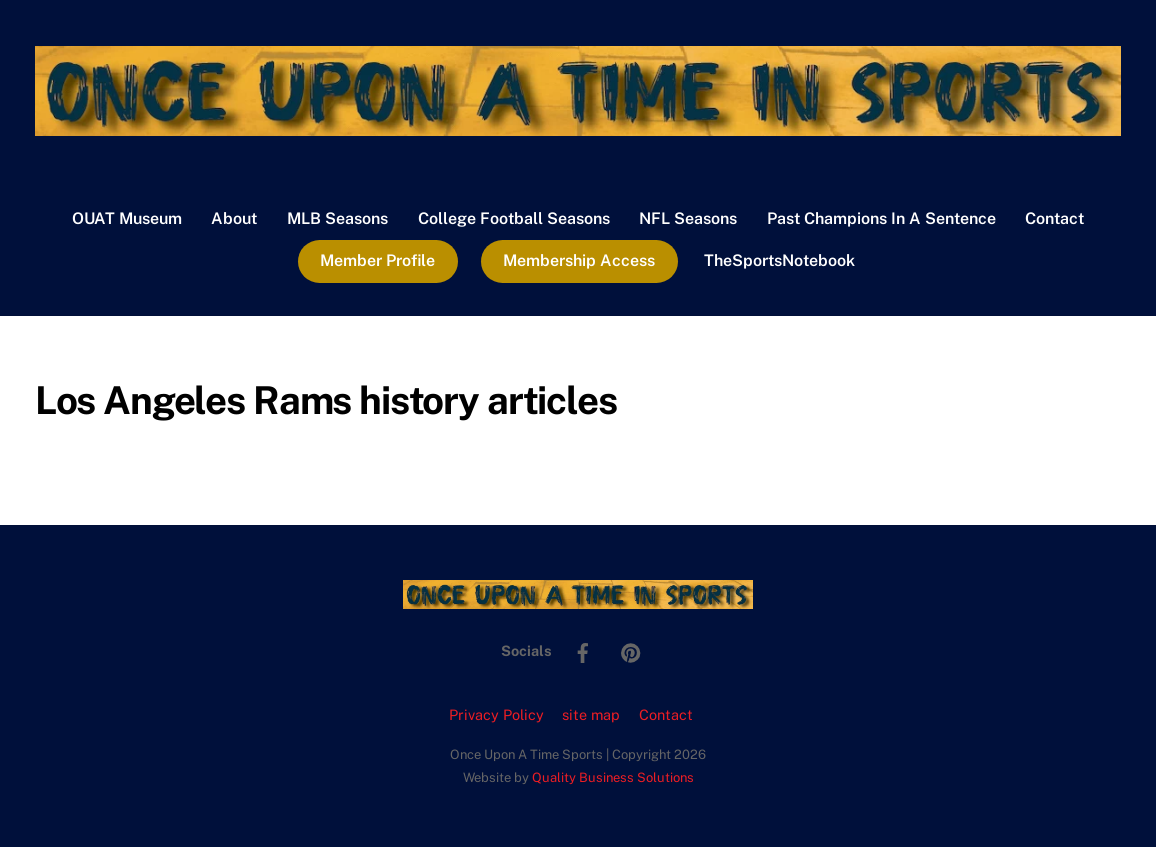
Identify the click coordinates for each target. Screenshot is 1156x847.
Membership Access (579, 260)
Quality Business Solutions (613, 777)
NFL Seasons (688, 218)
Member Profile (377, 260)
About (234, 218)
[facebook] (583, 649)
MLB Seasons (337, 218)
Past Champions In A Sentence (881, 218)
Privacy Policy (496, 714)
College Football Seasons (514, 218)
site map (591, 714)
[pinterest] (631, 649)
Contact (1054, 218)
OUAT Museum (127, 218)
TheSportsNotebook (779, 260)
